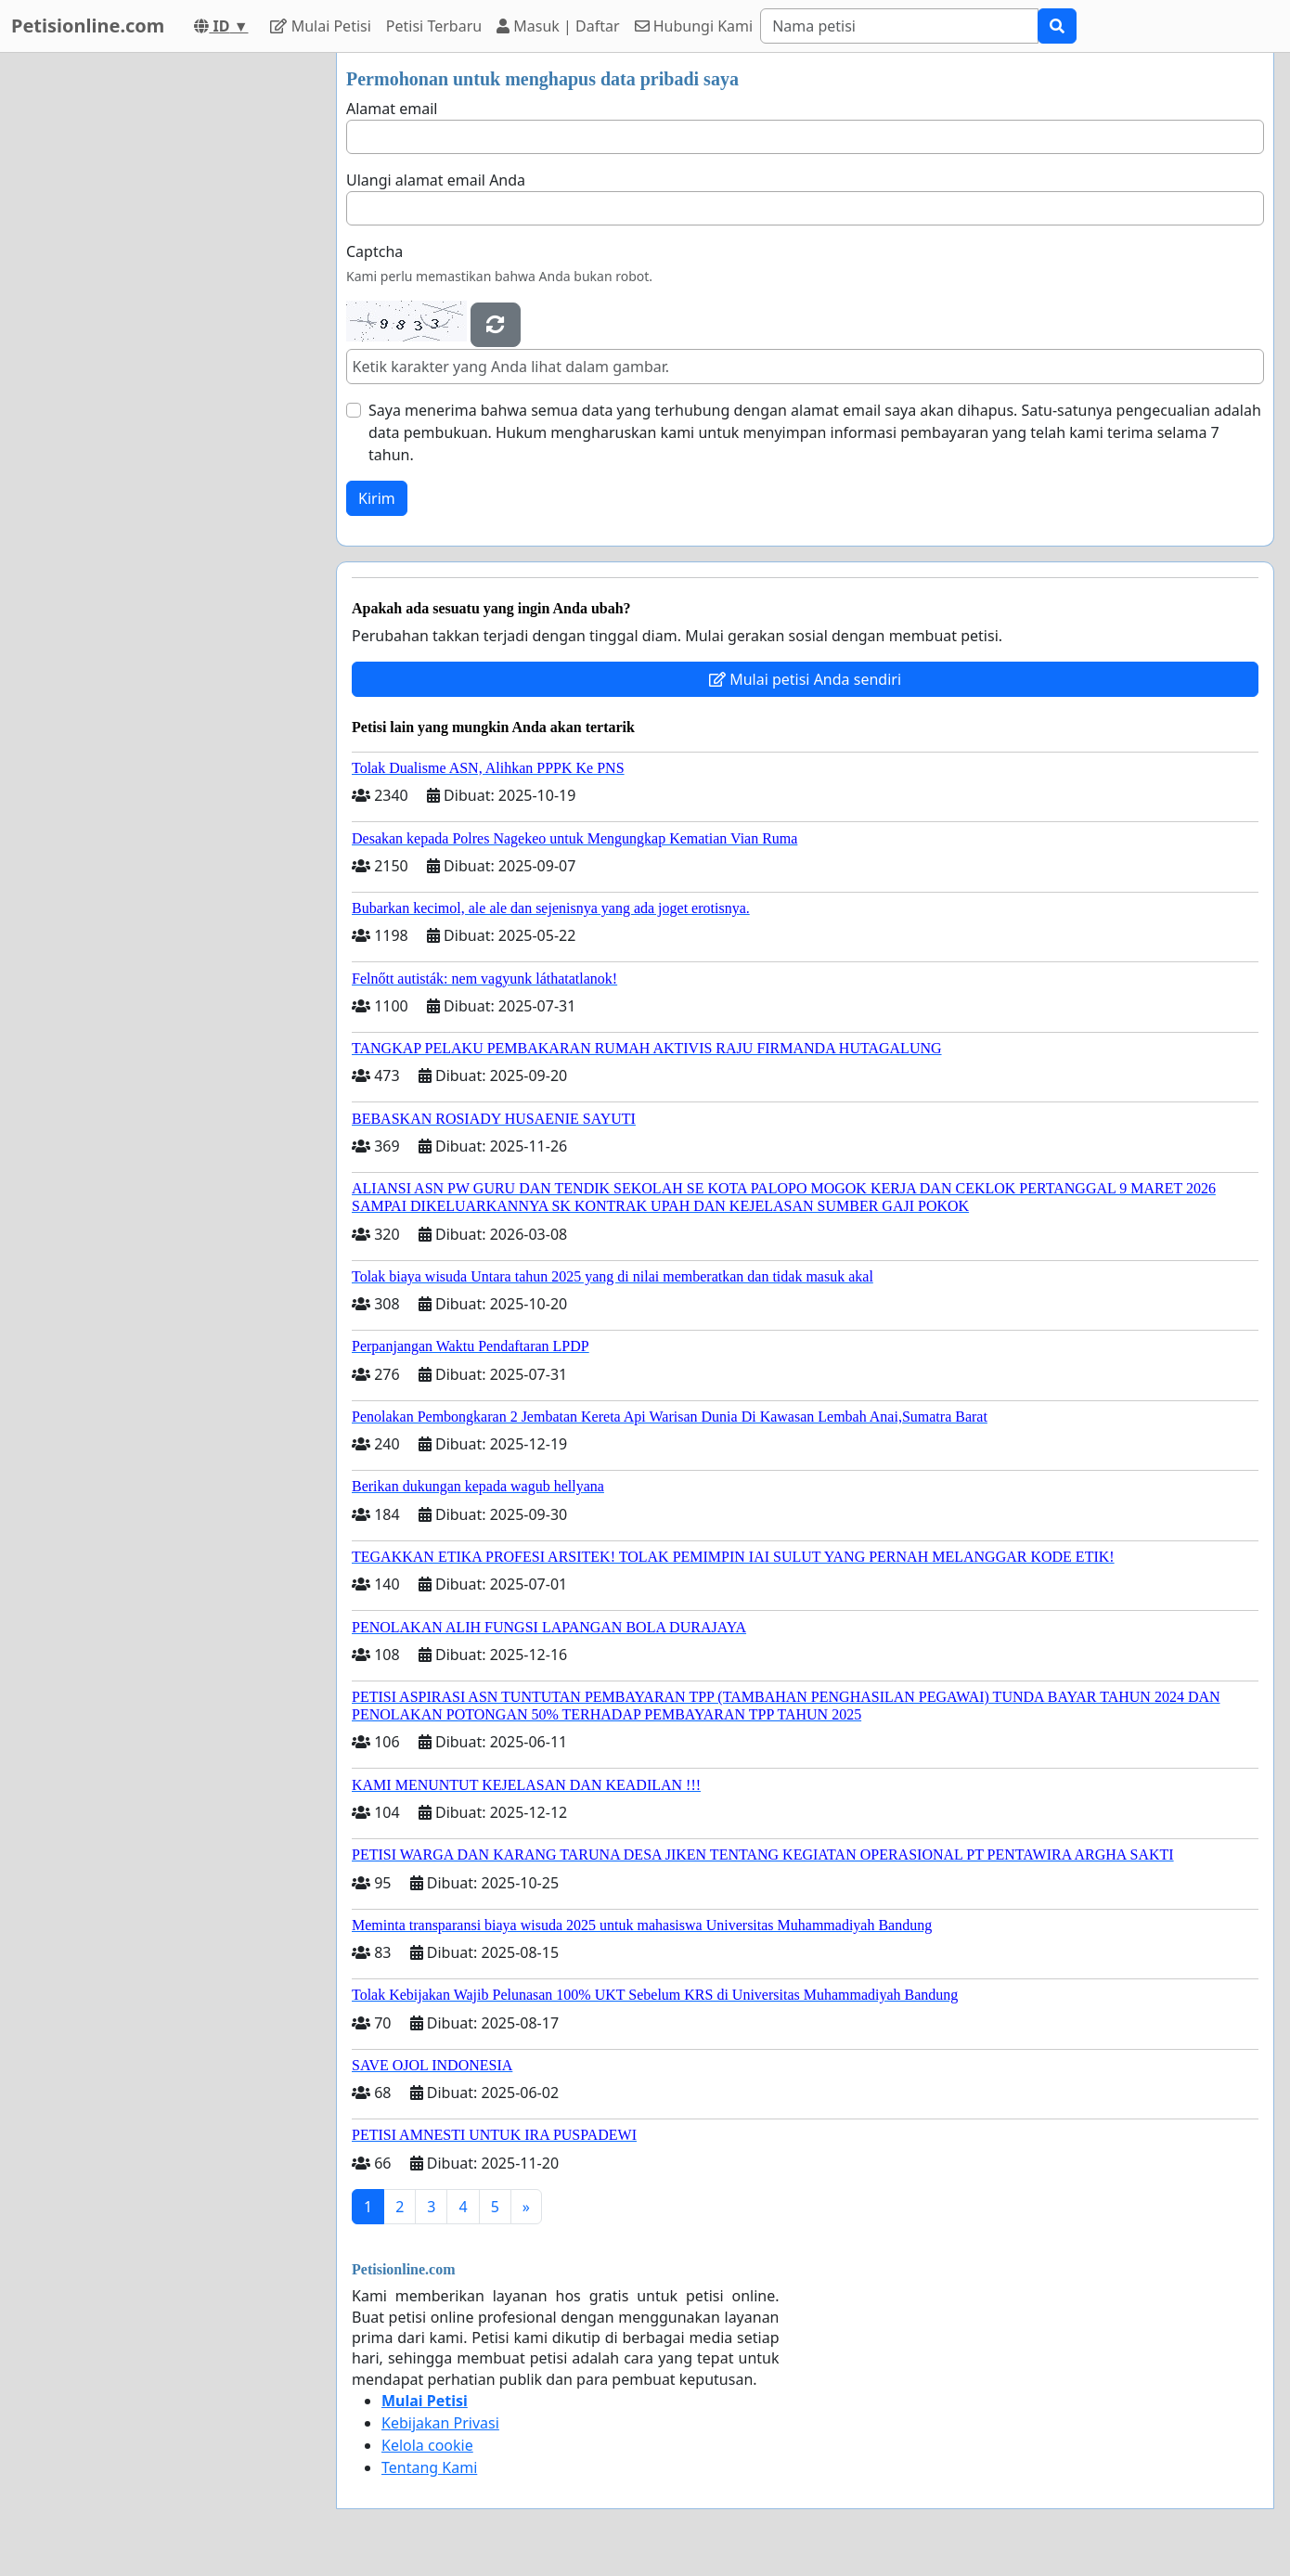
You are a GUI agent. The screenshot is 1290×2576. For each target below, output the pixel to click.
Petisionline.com (87, 25)
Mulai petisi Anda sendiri (805, 679)
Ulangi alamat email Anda (435, 180)
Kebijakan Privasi (440, 2423)
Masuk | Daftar (558, 26)
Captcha (374, 251)
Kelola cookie (427, 2445)
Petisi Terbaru (434, 26)
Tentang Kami (429, 2467)
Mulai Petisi (320, 26)
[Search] (899, 26)
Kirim (376, 498)
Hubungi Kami (694, 26)
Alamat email (391, 108)
